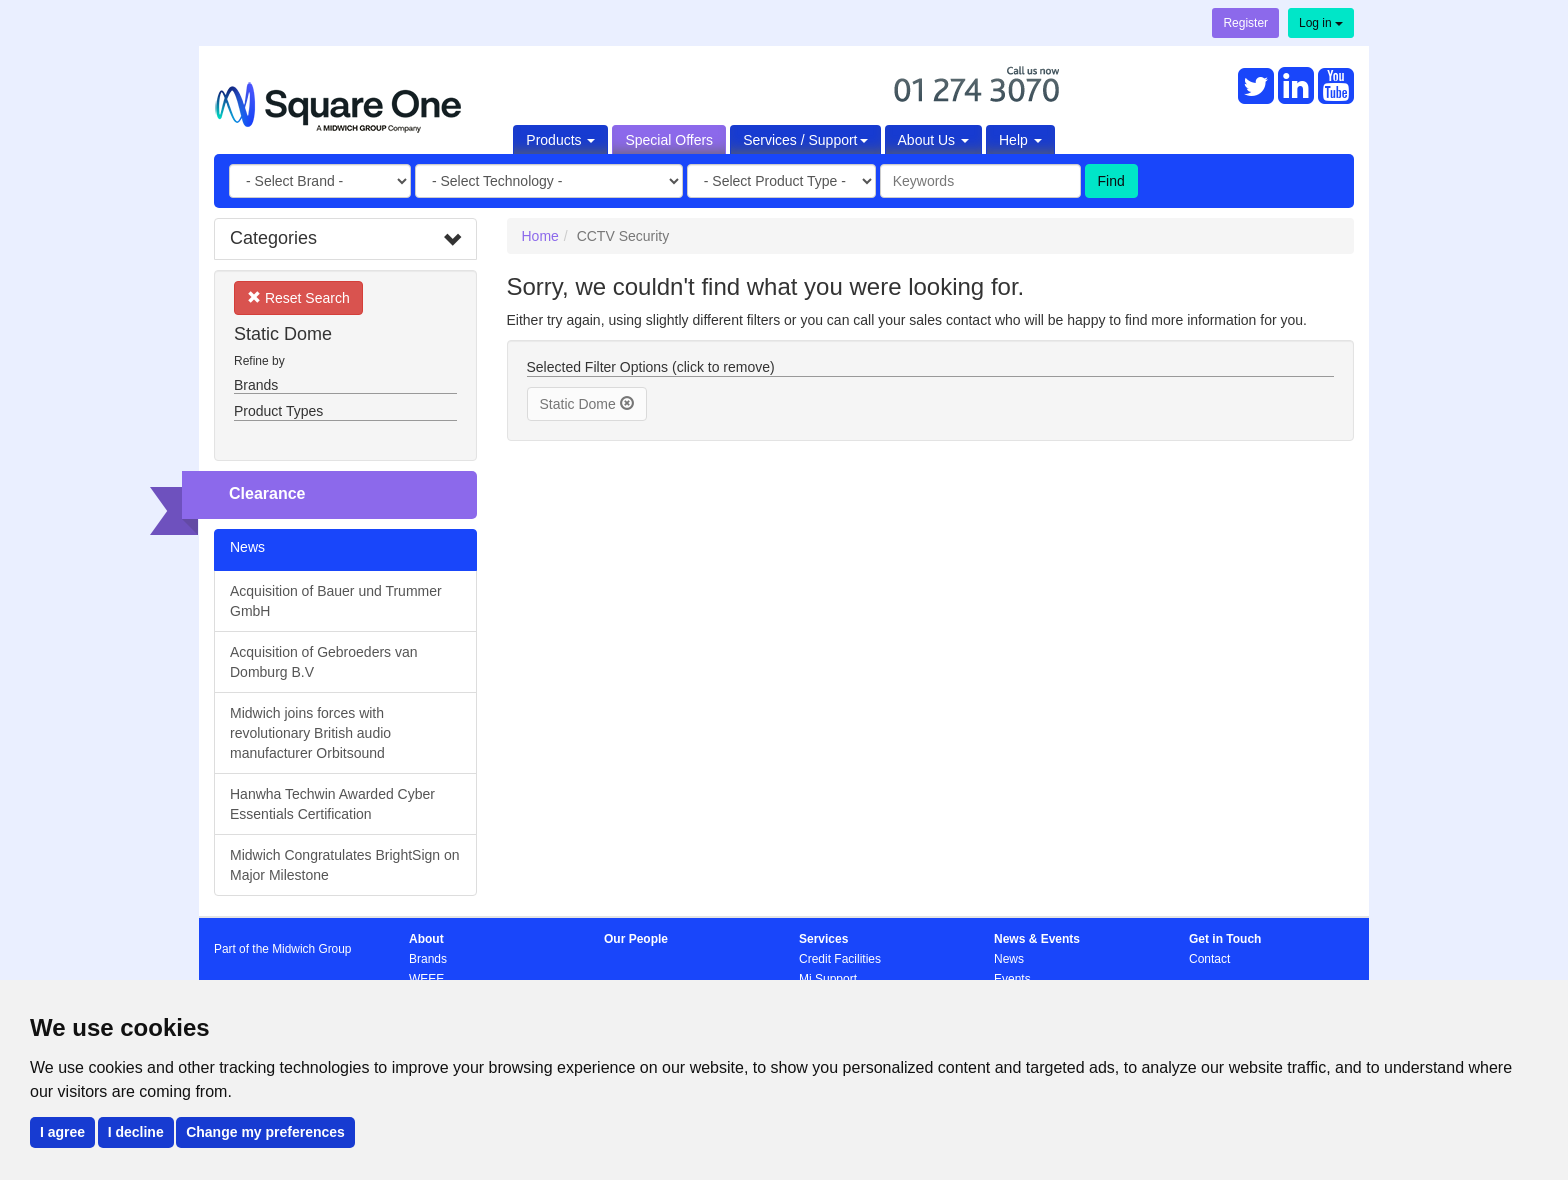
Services (823, 939)
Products (560, 140)
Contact (1209, 959)
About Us (933, 140)
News (1009, 959)
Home (540, 236)
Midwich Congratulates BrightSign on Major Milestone (345, 865)
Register (1245, 23)
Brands (428, 959)
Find (1111, 181)
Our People (636, 939)
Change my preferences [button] (265, 1132)
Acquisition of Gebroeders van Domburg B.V (324, 662)
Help (1020, 140)
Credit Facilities (840, 959)
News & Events (1037, 939)
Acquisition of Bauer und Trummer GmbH (336, 601)
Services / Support (805, 140)
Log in (1321, 23)
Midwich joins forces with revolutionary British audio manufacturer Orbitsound (310, 733)
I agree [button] (62, 1132)
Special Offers (669, 140)
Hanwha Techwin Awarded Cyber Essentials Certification (332, 804)
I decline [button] (136, 1132)
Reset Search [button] (298, 297)
